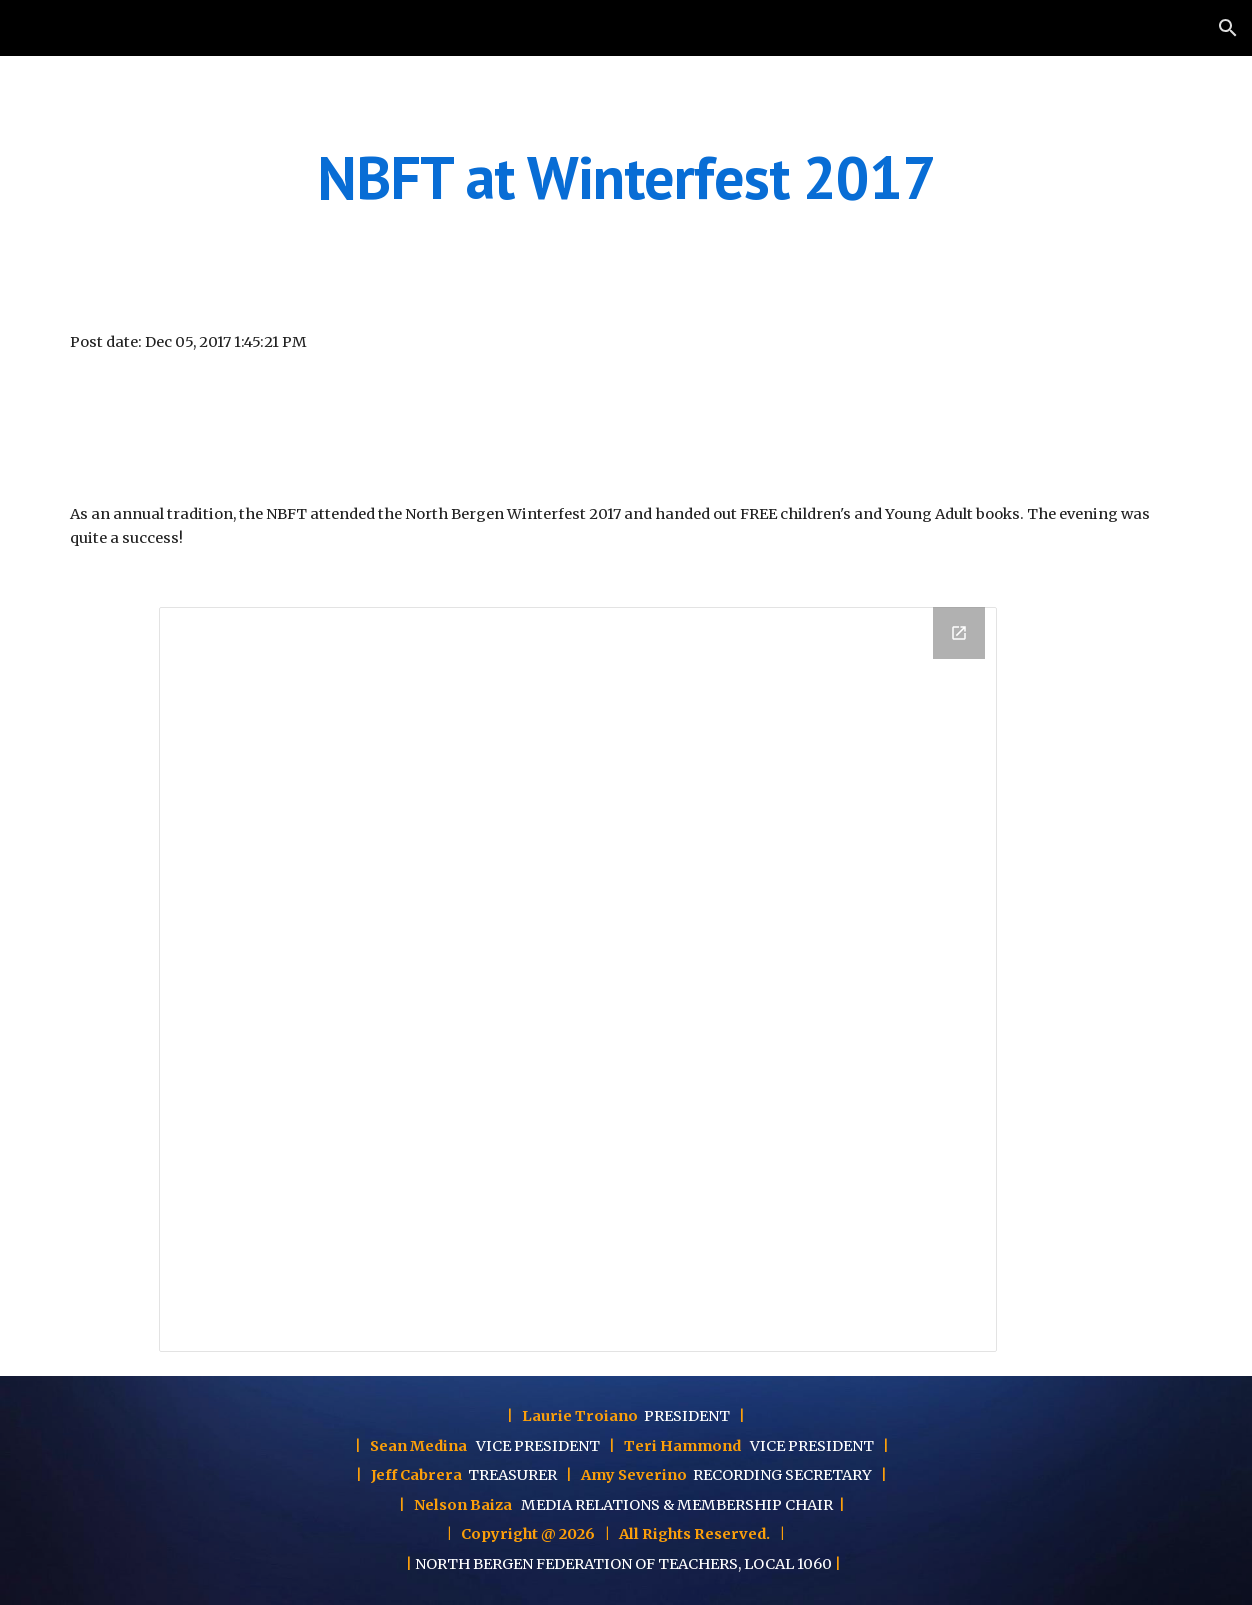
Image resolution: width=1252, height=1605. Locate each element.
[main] (626, 177)
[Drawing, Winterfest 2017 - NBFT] (578, 979)
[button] (1228, 28)
